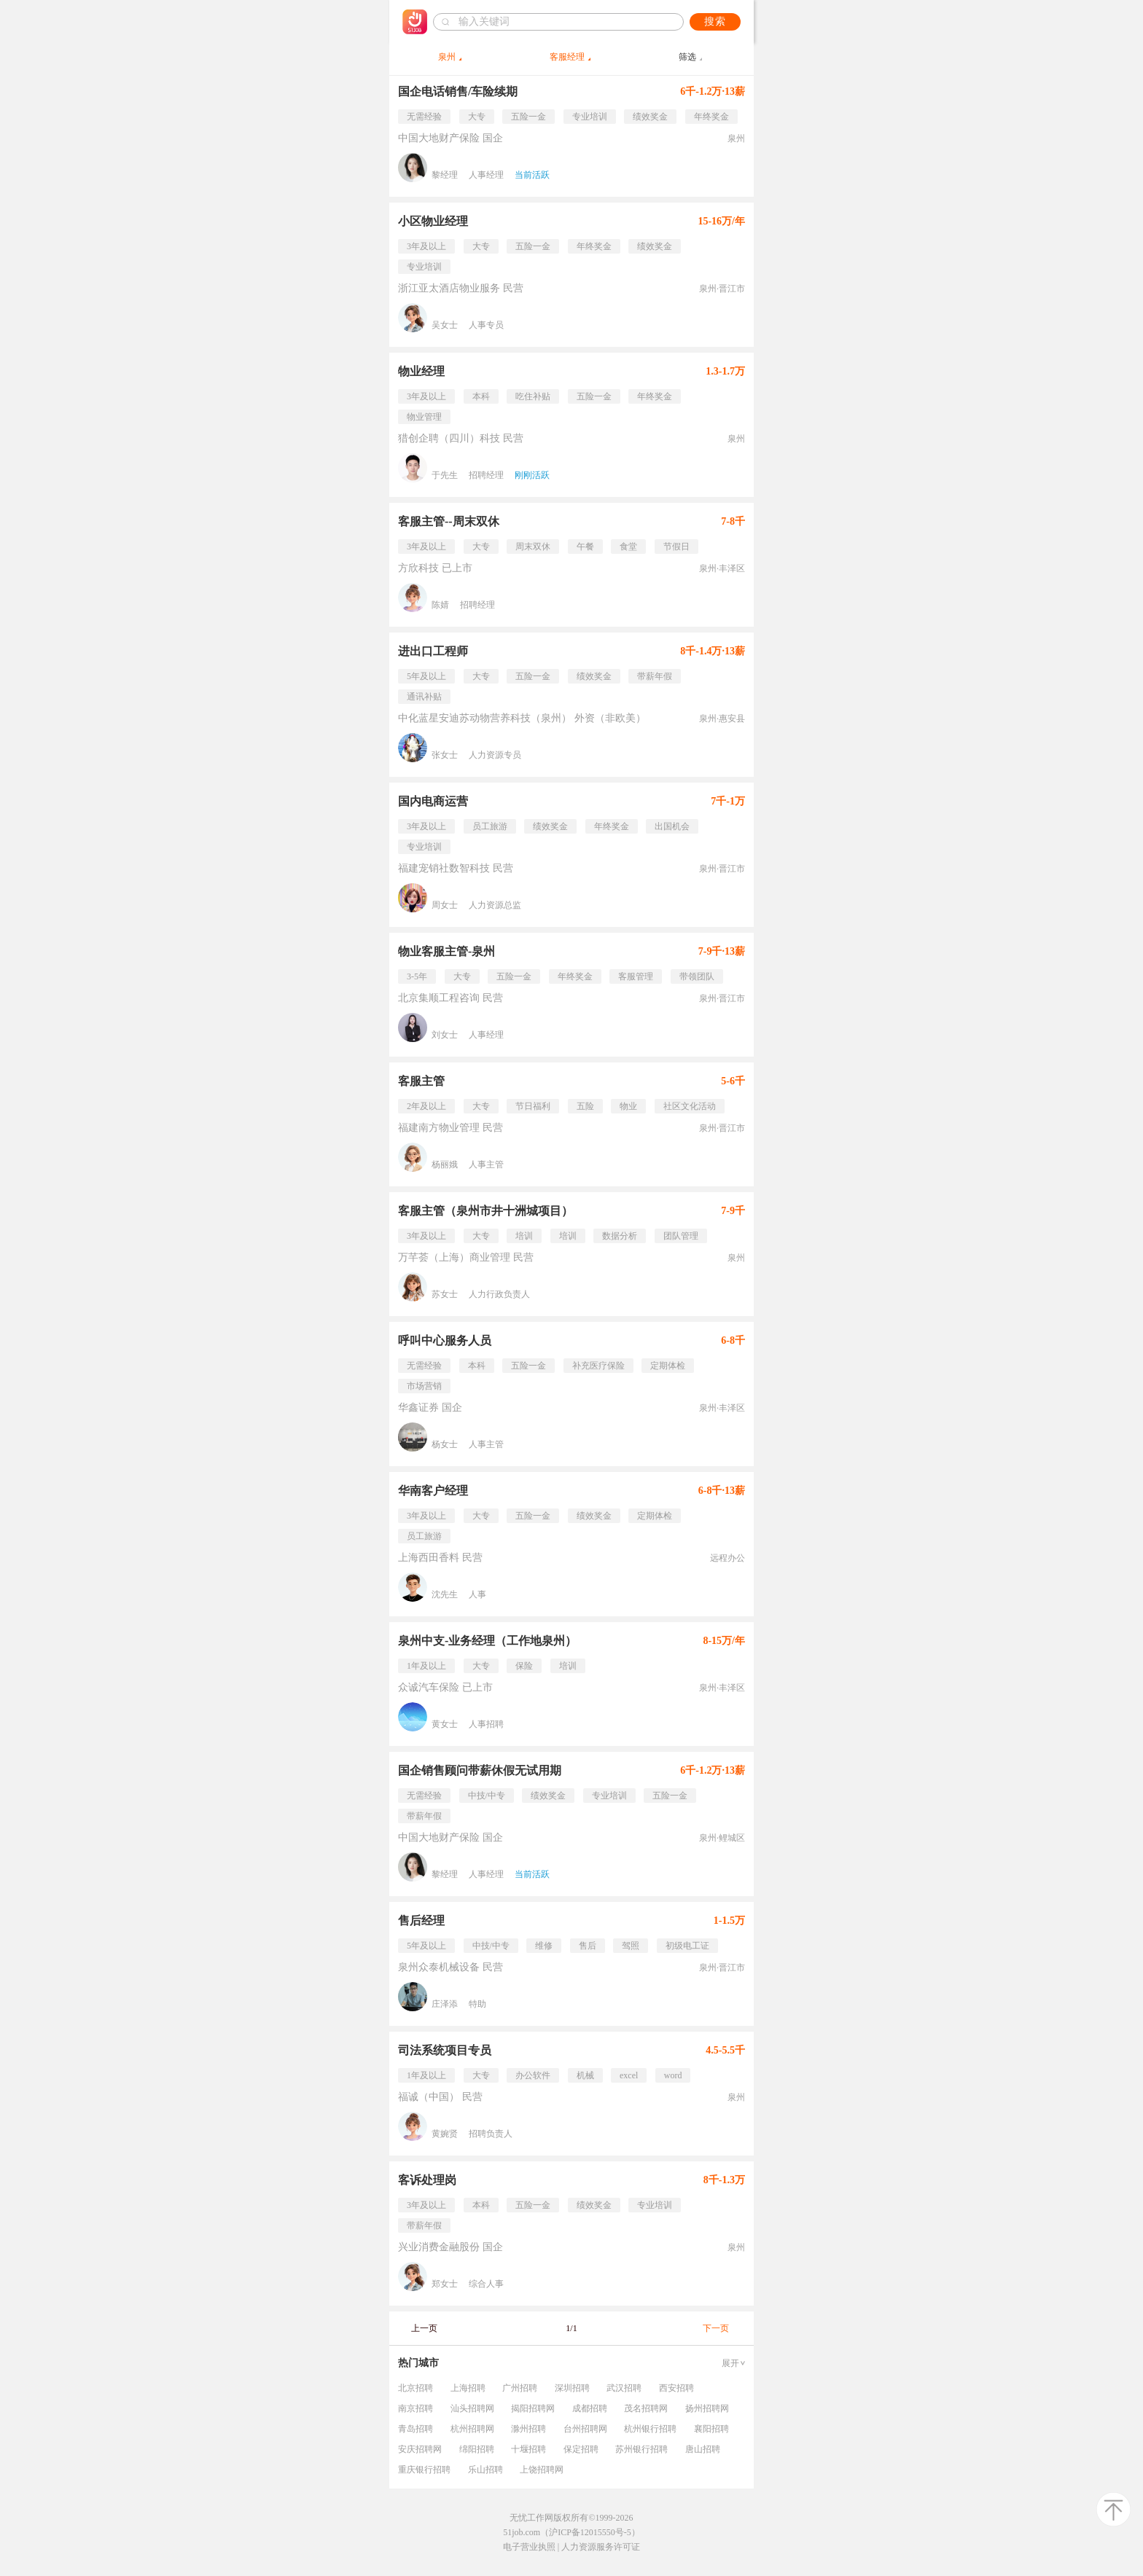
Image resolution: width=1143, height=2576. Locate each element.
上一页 (424, 2328)
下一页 (716, 2328)
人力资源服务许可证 (600, 2547)
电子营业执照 (529, 2547)
